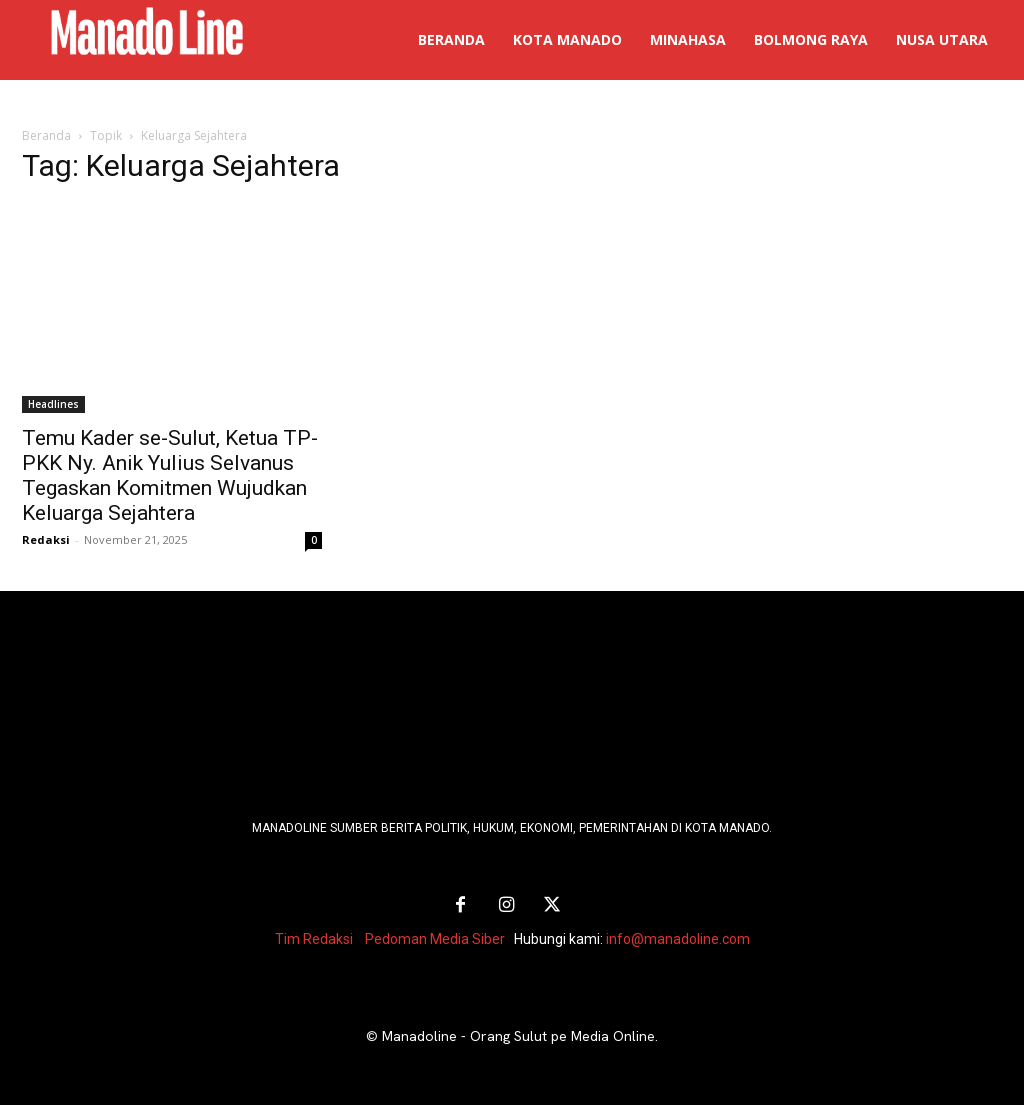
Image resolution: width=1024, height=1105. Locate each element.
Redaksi (46, 539)
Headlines (53, 404)
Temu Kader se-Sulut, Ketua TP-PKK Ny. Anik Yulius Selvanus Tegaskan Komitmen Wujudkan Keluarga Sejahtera (170, 475)
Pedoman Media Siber (435, 939)
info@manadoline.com (678, 939)
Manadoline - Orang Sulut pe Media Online (518, 1036)
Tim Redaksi (314, 939)
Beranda (46, 135)
